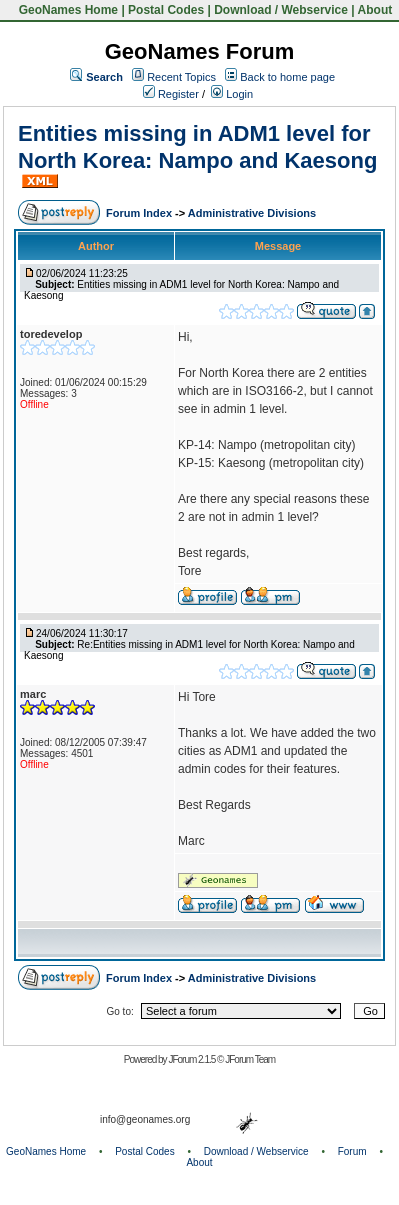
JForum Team (250, 1059)
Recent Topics (181, 77)
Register (171, 94)
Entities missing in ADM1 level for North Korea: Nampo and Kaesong (197, 146)
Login (232, 94)
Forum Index (140, 213)
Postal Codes (166, 10)
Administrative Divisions (252, 213)
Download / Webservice (281, 10)
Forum (352, 1151)
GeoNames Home (66, 10)
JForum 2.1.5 (192, 1059)
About (375, 10)
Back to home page (287, 77)
